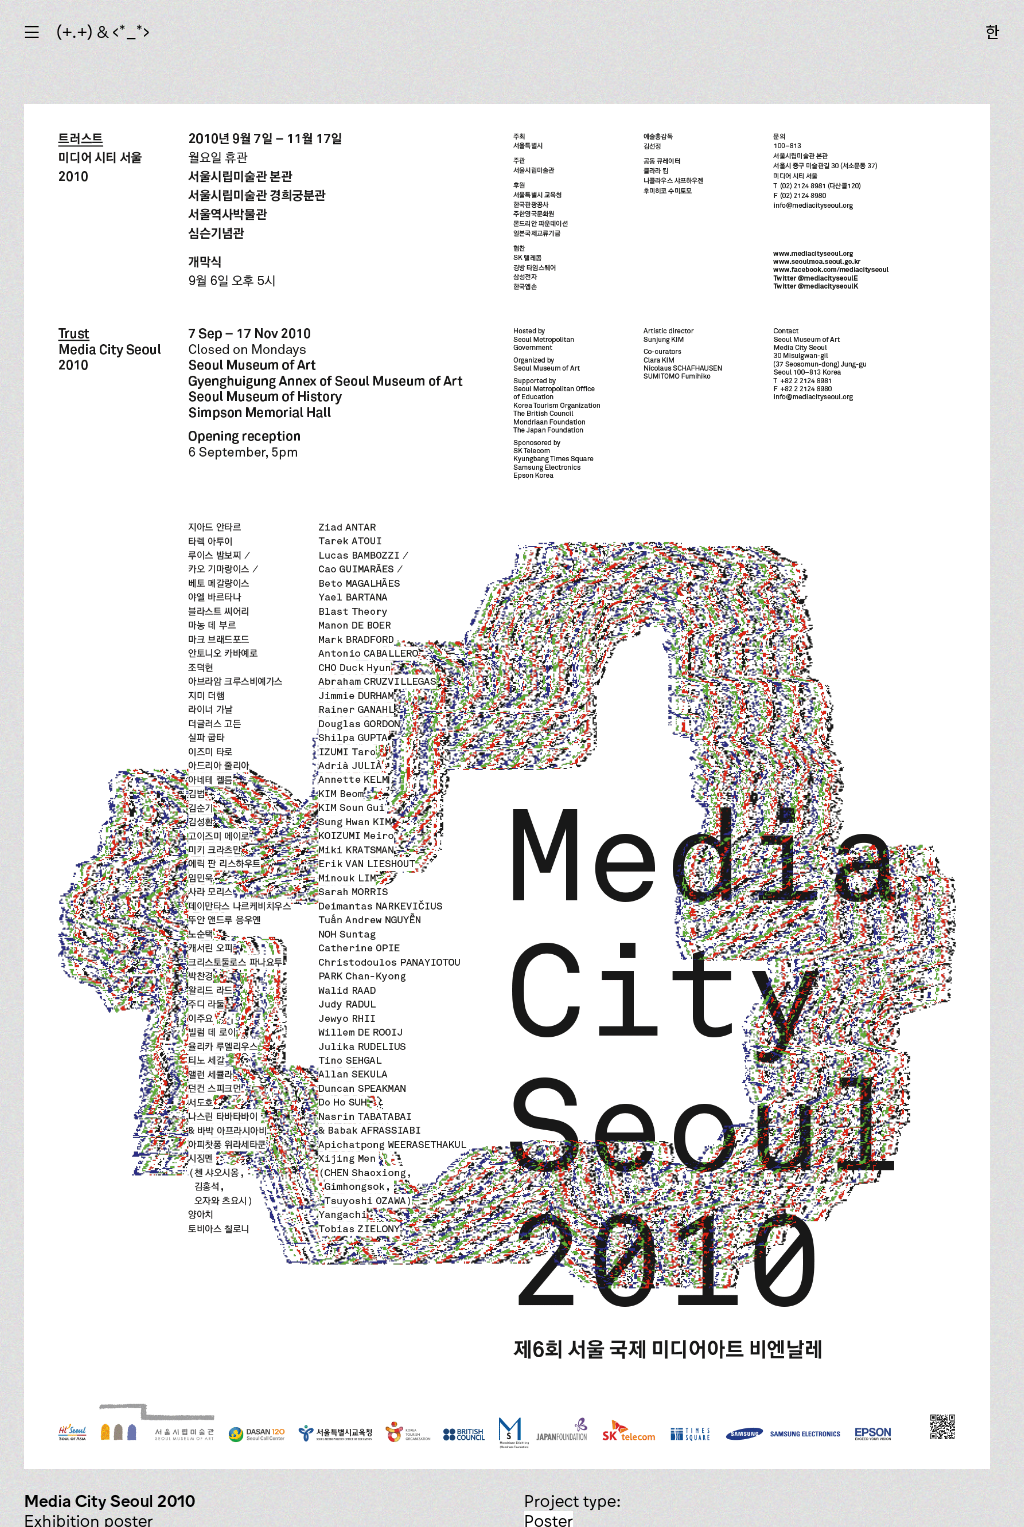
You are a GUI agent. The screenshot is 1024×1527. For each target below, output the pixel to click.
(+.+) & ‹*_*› (103, 32)
